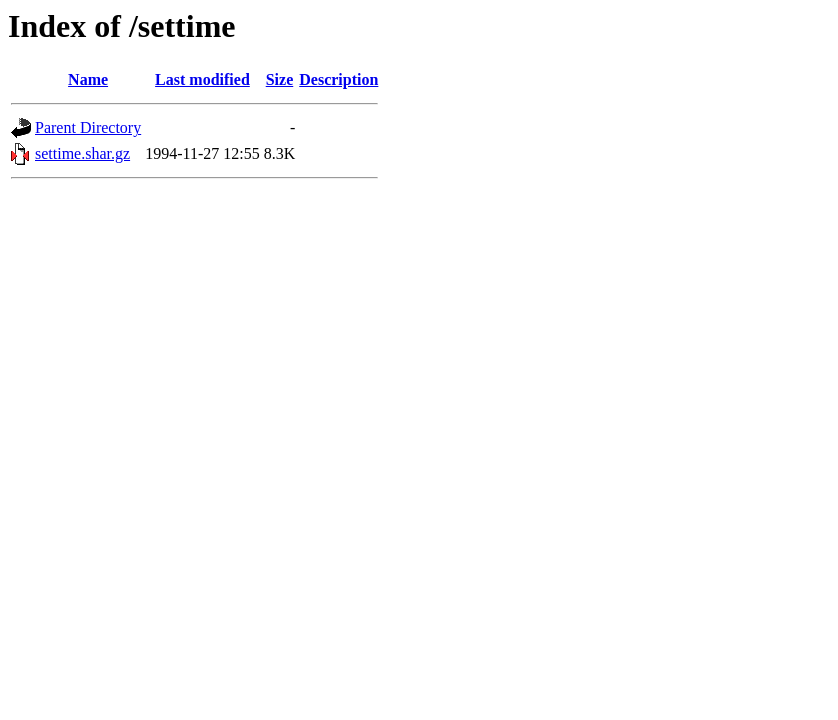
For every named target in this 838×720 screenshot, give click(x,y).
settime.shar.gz (82, 153)
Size (280, 79)
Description (338, 79)
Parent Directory (88, 127)
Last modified (202, 79)
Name (88, 79)
